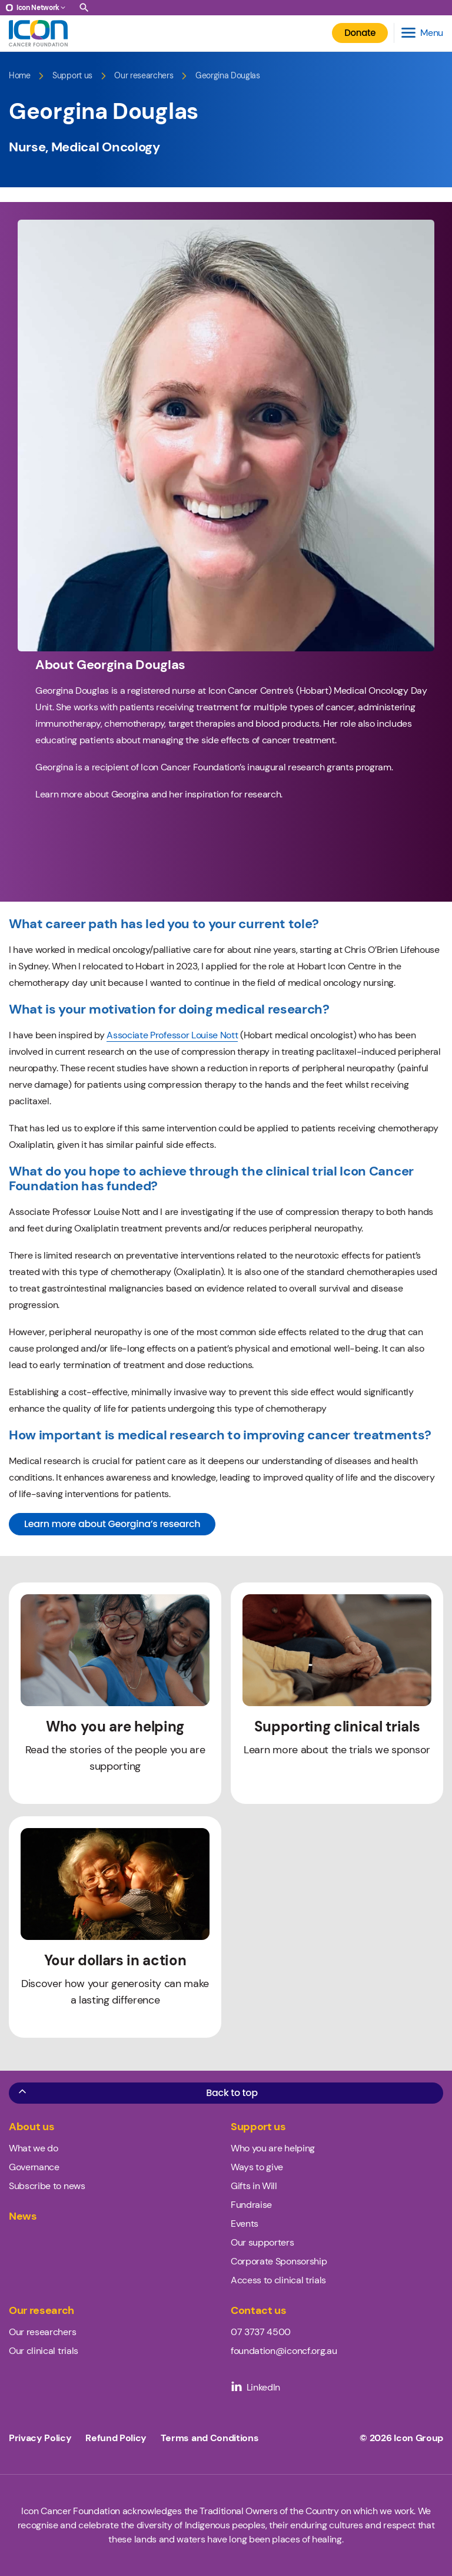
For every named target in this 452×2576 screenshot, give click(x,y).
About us (31, 2127)
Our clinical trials (43, 2351)
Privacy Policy (40, 2438)
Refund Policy (116, 2438)
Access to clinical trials (278, 2280)
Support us (72, 76)
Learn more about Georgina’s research (112, 1524)
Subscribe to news (47, 2186)
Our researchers (143, 76)
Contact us (259, 2311)
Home (20, 76)
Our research (41, 2311)
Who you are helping (273, 2148)
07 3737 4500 (261, 2332)
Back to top (137, 2092)
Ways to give (257, 2167)
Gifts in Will (254, 2186)
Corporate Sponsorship (279, 2261)
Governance (34, 2167)
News (23, 2216)
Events (244, 2223)
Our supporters (262, 2242)
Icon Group (418, 2438)
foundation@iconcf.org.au (284, 2351)
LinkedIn (255, 2386)
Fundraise (251, 2204)
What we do (33, 2148)
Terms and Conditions (210, 2438)
